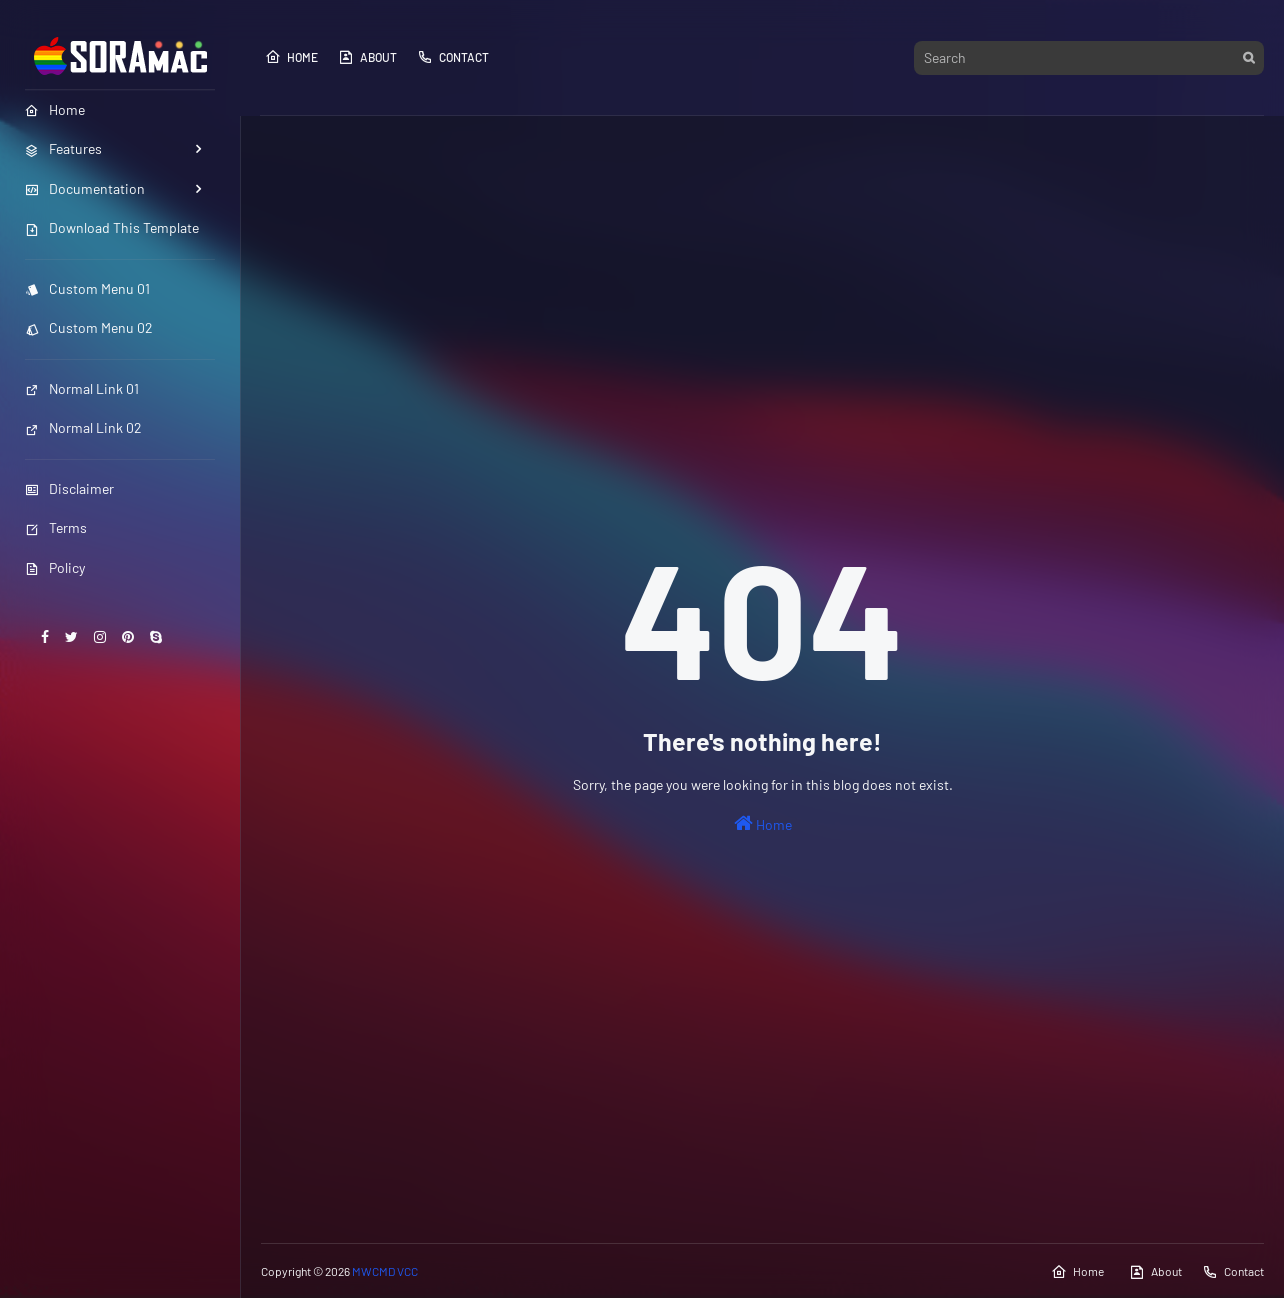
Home (291, 57)
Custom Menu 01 (87, 288)
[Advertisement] (762, 286)
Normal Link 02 (83, 427)
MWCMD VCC (385, 1271)
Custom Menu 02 (89, 327)
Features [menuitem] (63, 148)
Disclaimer (69, 488)
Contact (453, 57)
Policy (55, 567)
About (367, 57)
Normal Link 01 (82, 388)
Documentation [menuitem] (85, 188)
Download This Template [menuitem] (112, 227)
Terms (56, 527)
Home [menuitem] (55, 109)
